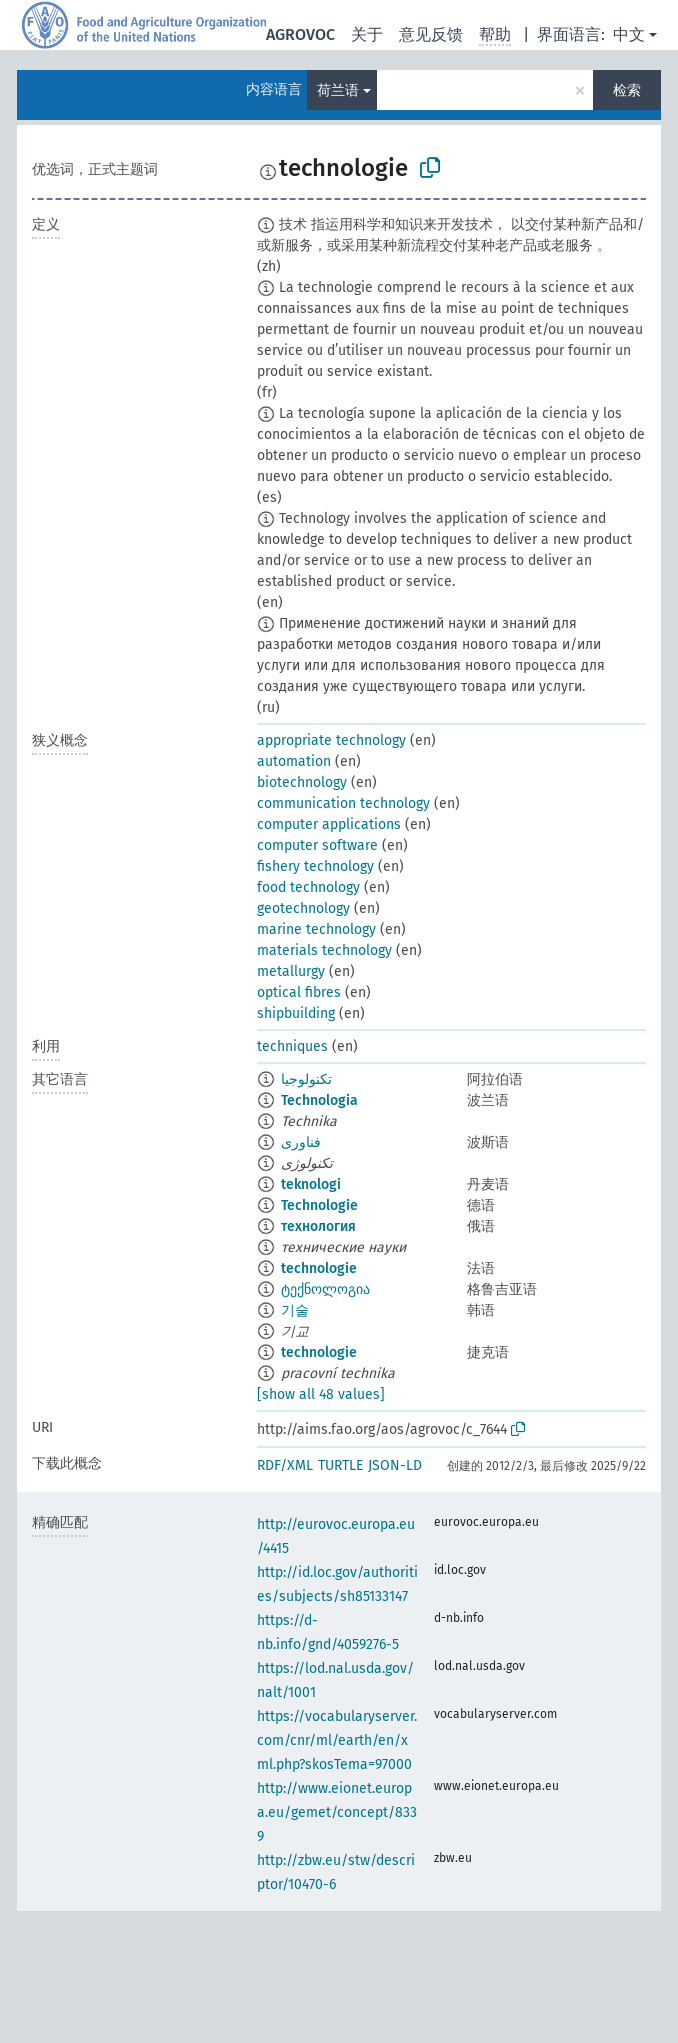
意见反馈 (431, 34)
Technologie (319, 1205)
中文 (629, 34)
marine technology (316, 929)
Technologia (319, 1100)
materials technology (324, 950)
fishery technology (315, 866)
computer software (317, 845)
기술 (295, 1310)
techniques (292, 1046)
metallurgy (291, 971)
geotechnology (303, 908)
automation (294, 761)
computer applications (329, 824)
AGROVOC (300, 34)
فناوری (301, 1142)
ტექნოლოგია (325, 1289)
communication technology (343, 803)
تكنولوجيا (306, 1079)
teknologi (311, 1184)
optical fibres (299, 992)
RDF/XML (285, 1465)
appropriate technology (331, 740)
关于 (367, 34)
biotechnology (302, 782)
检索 (627, 90)
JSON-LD (395, 1465)
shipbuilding (296, 1013)
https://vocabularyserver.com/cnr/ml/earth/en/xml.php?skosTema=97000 (337, 1740)
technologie (319, 1268)
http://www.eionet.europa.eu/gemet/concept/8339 (337, 1812)
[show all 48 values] (321, 1394)
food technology (308, 887)
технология (318, 1226)
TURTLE (340, 1465)
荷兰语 (338, 90)
